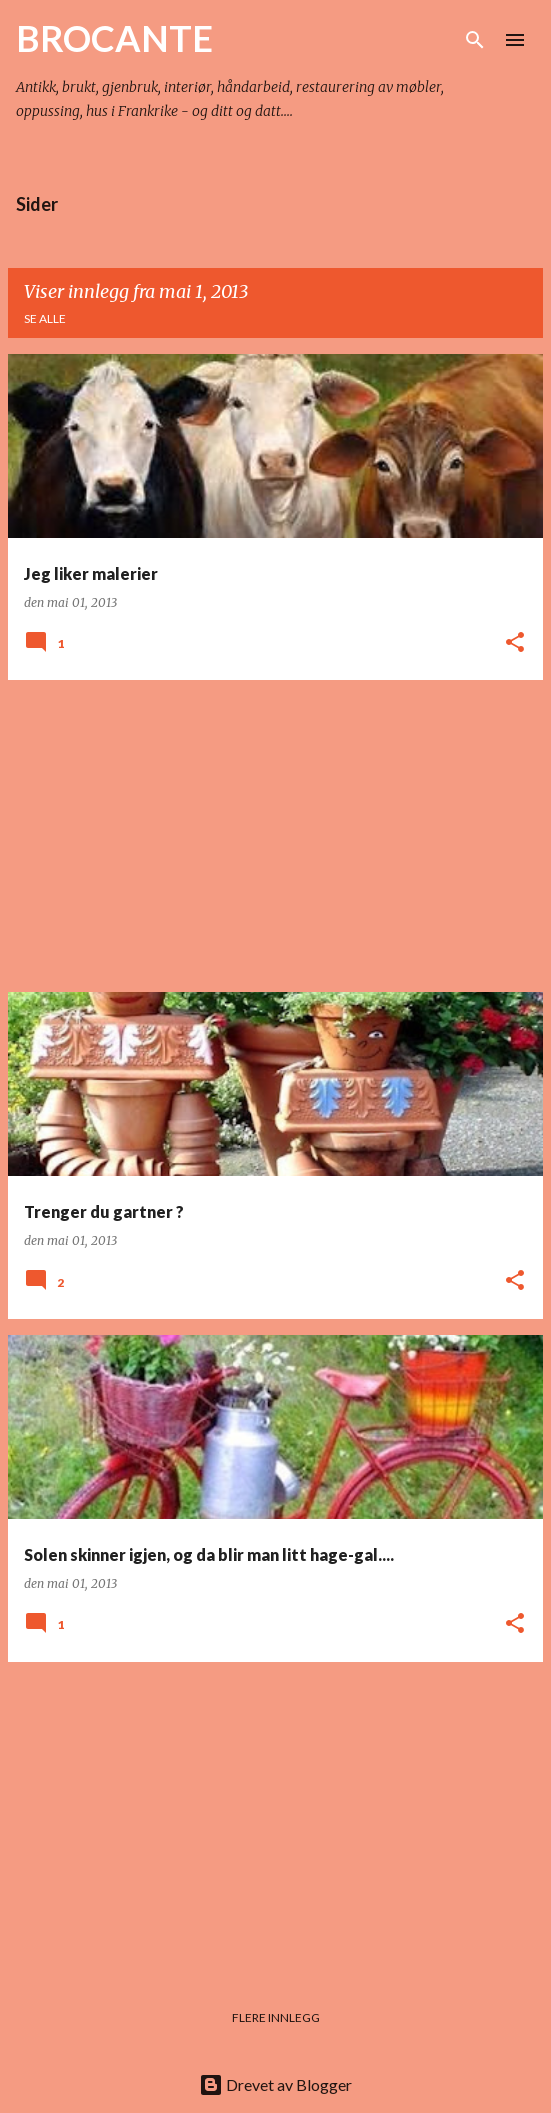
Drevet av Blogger (275, 2084)
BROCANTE (114, 38)
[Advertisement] (275, 836)
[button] (515, 643)
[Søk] (475, 40)
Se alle (45, 318)
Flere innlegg (276, 2017)
